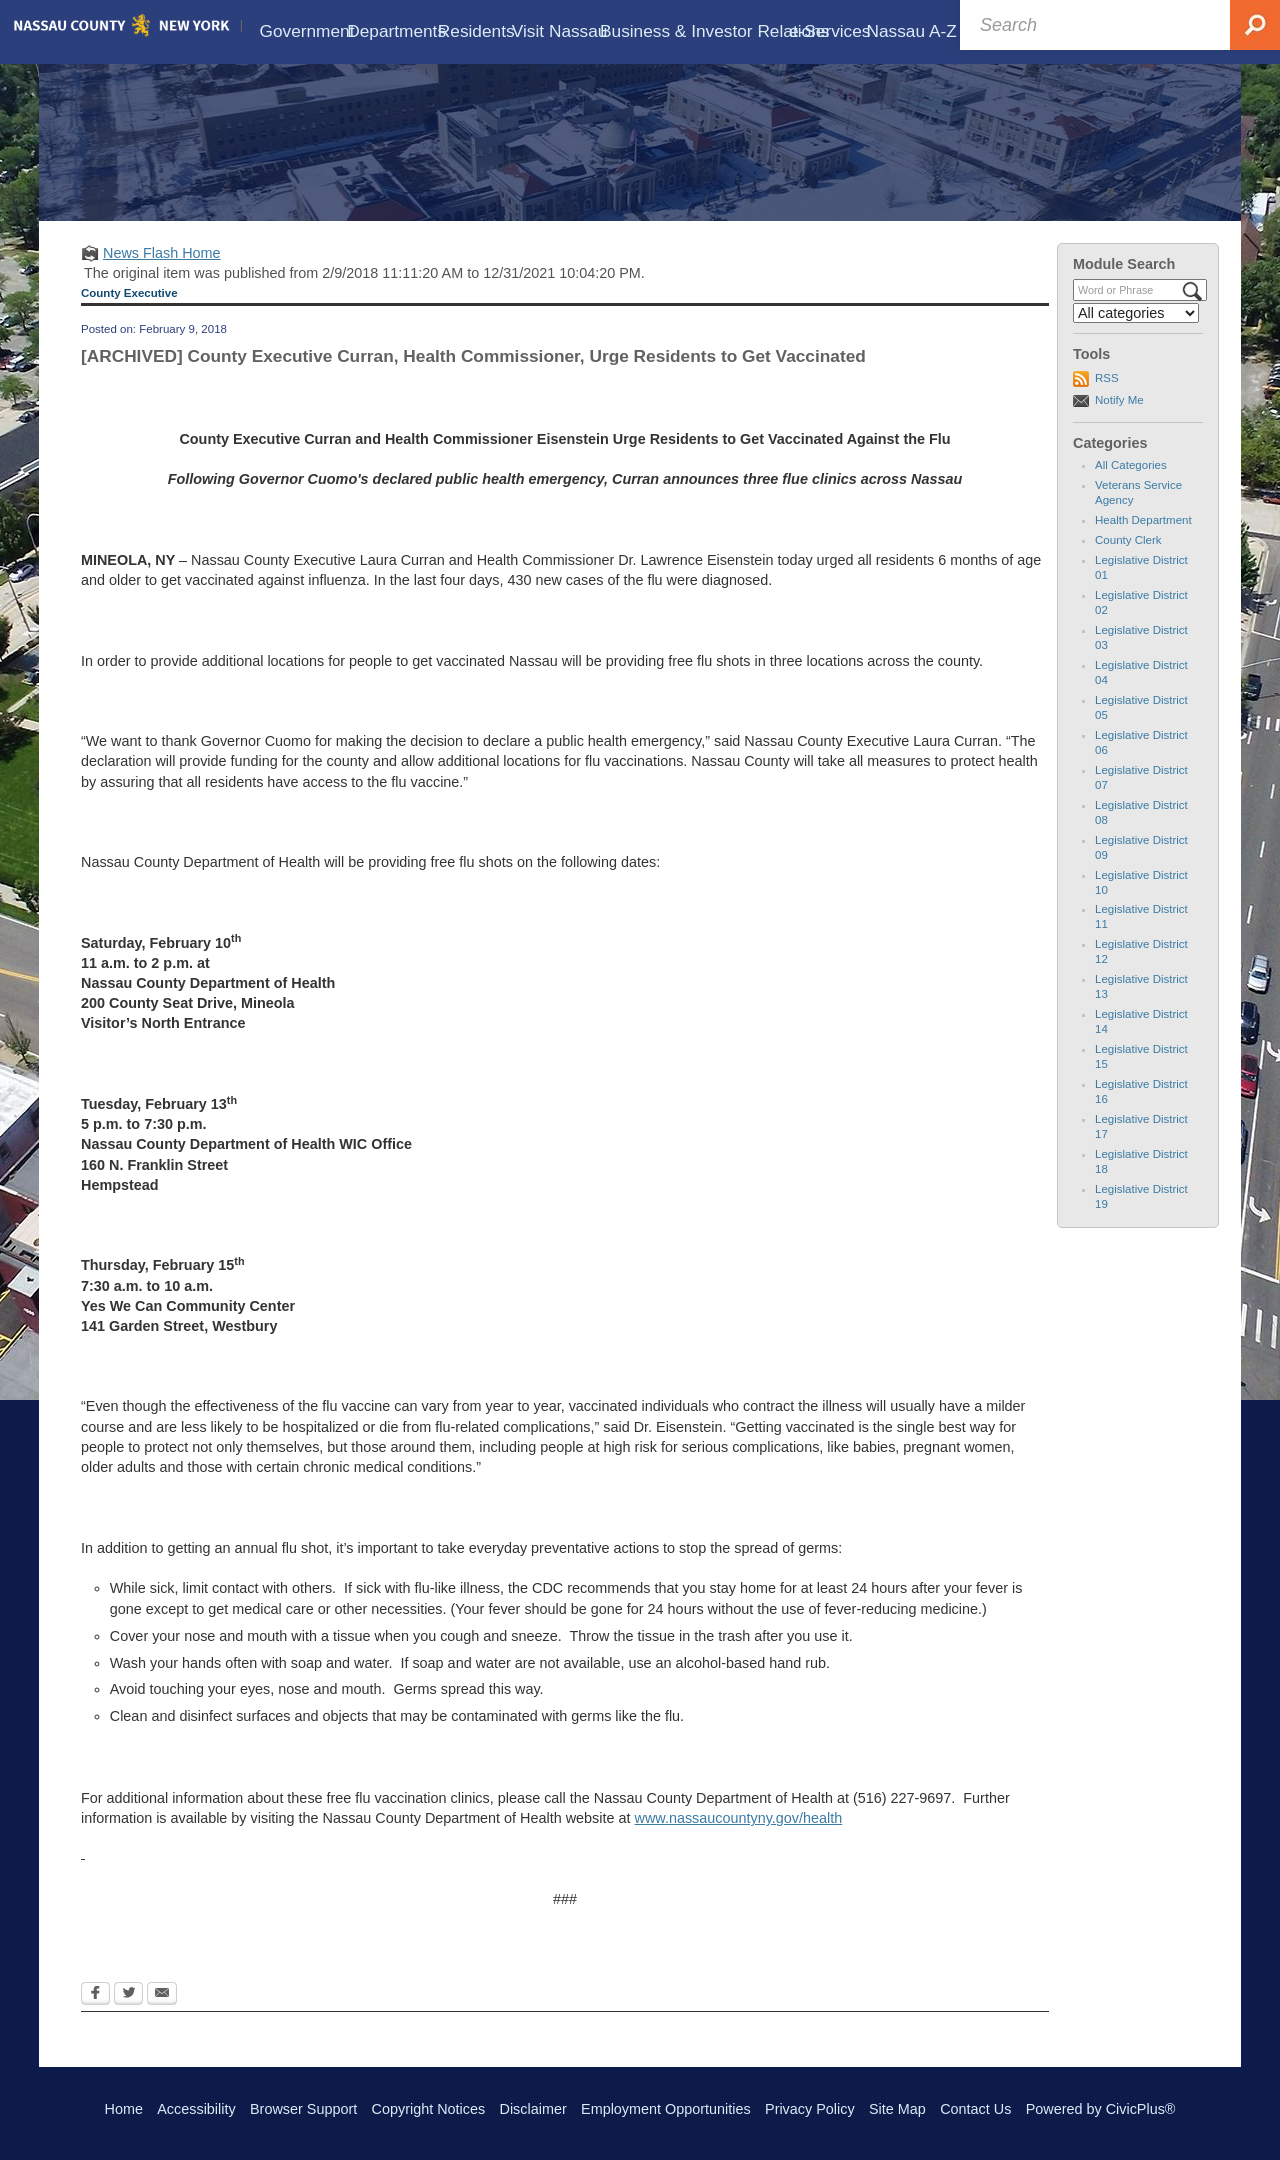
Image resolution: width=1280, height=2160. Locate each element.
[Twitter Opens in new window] (128, 2012)
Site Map (897, 2109)
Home (124, 2109)
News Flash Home (162, 271)
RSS (1107, 396)
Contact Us (975, 2109)
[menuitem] (298, 24)
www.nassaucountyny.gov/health (739, 1836)
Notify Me (1119, 417)
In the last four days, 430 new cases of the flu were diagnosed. (575, 598)
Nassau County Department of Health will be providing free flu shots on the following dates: (370, 880)
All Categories (1131, 483)
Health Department (1143, 538)
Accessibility (196, 2109)
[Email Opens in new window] (162, 2012)
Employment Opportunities (666, 2109)
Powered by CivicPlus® (1101, 2109)
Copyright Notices (429, 2109)
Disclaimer (533, 2109)
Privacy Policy (810, 2109)
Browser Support (303, 2109)
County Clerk (1128, 558)
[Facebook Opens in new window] (95, 2012)
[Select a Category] (1136, 331)
